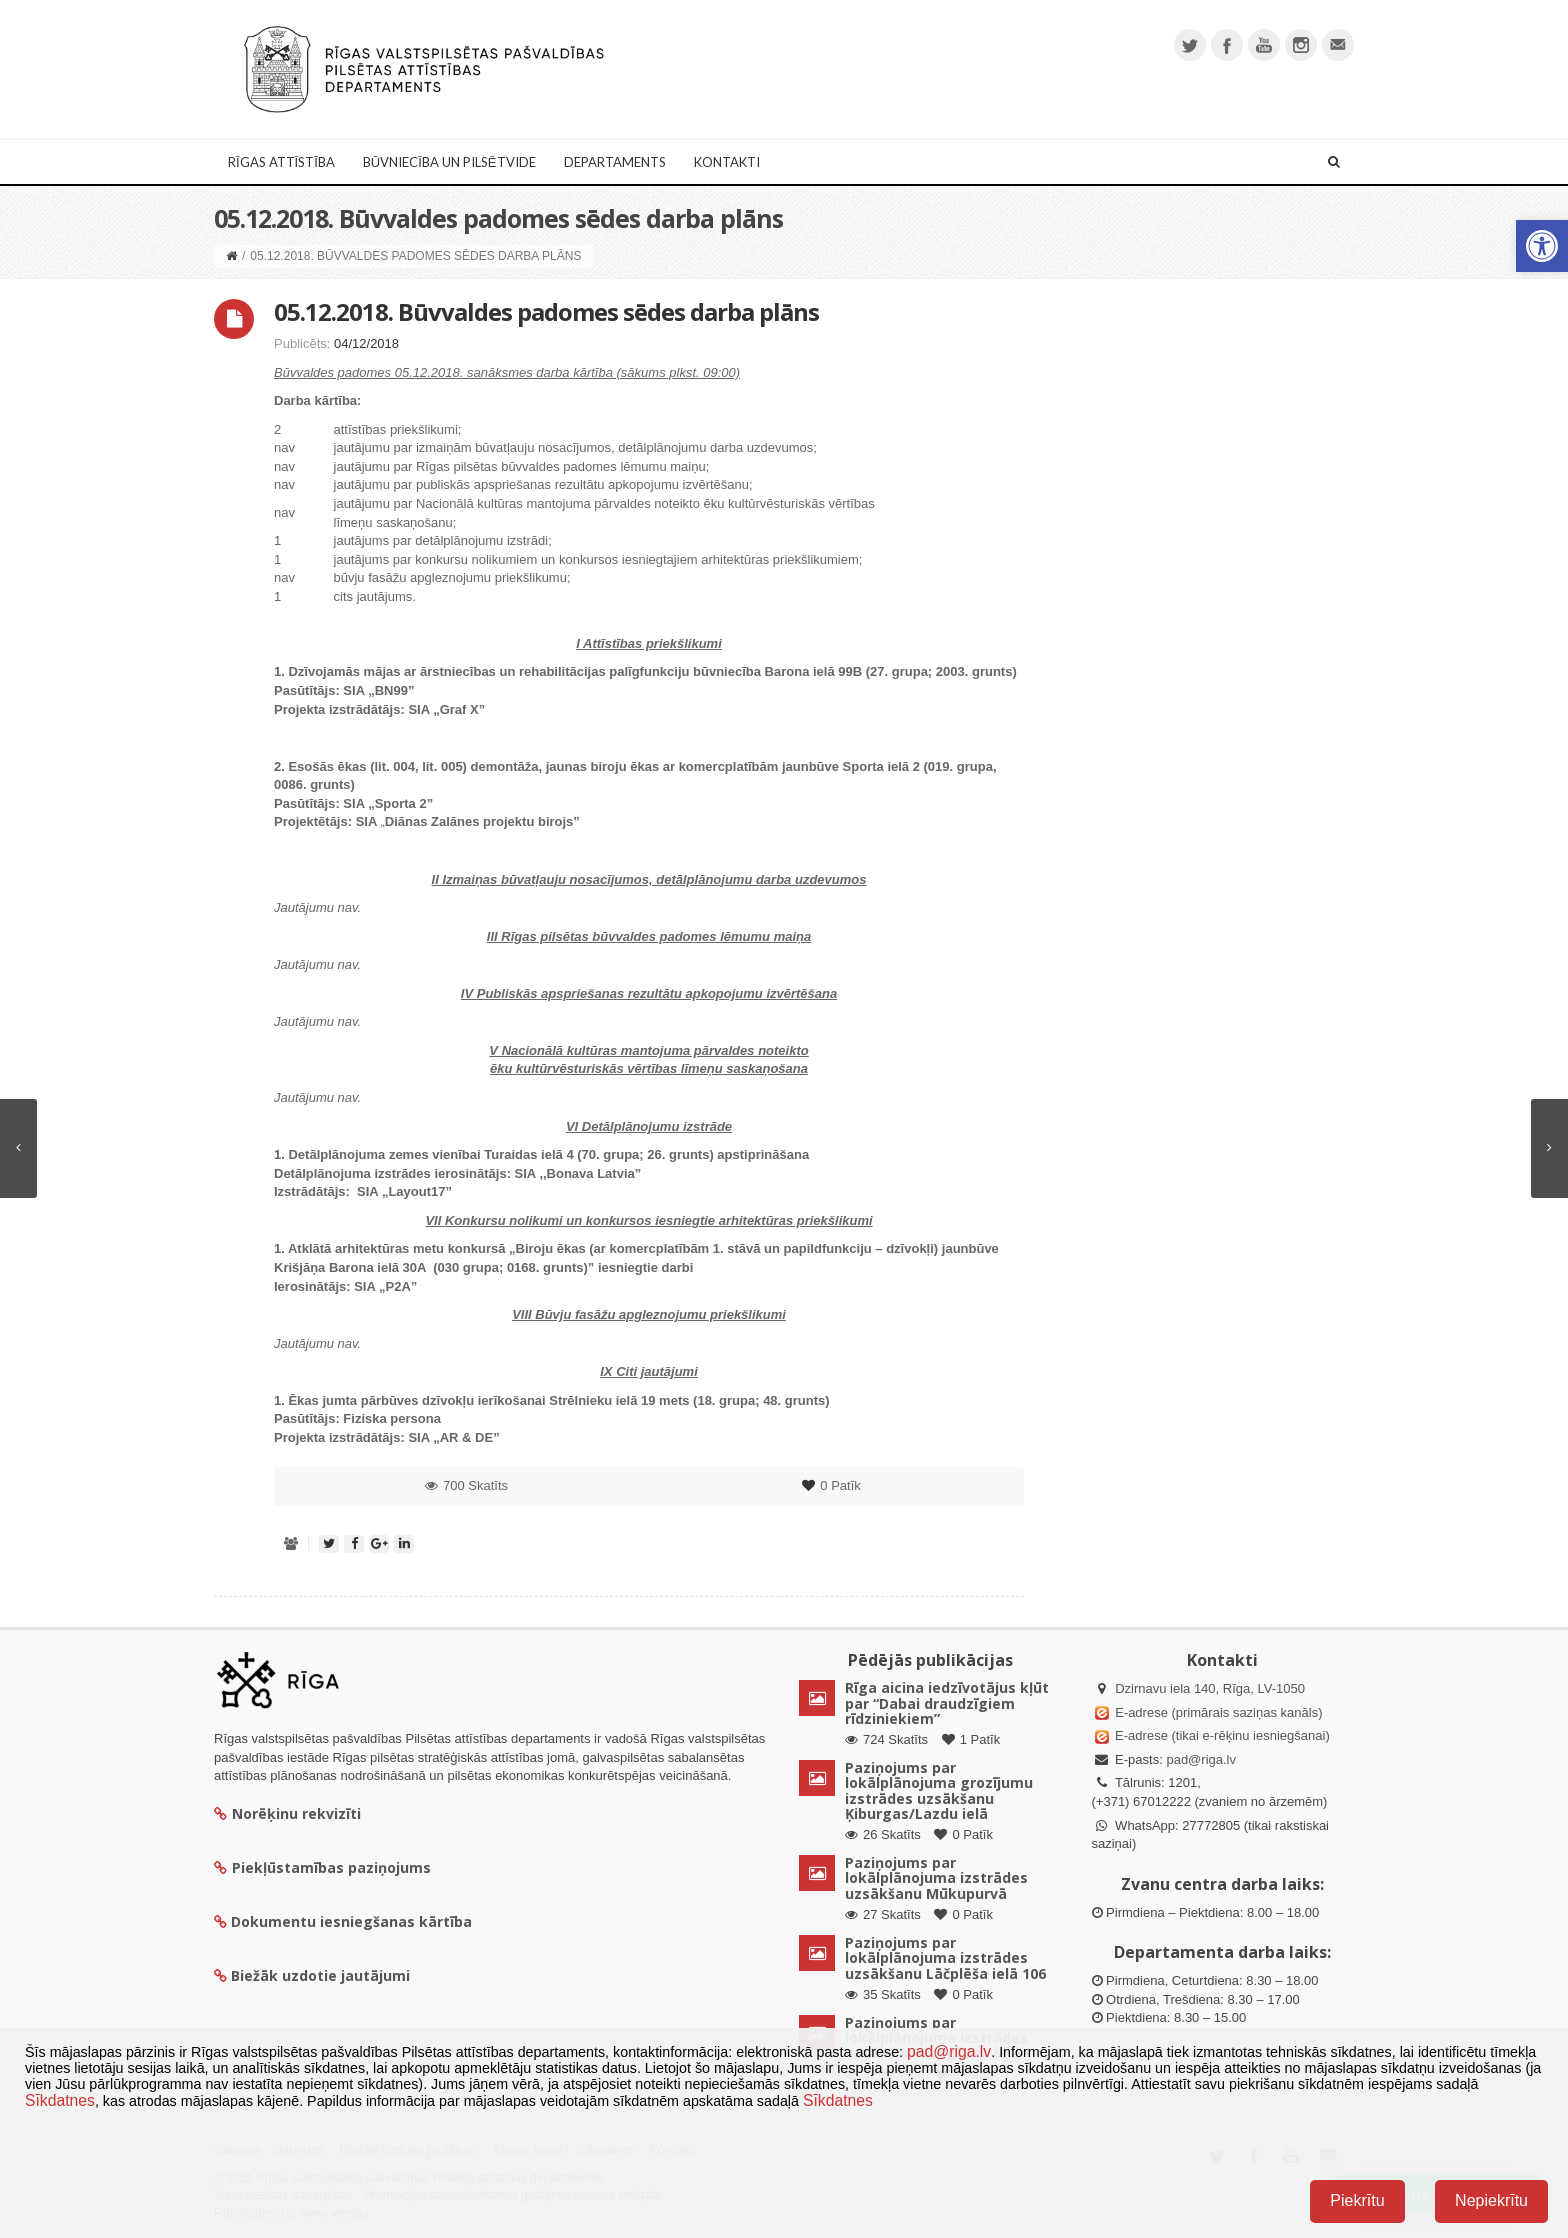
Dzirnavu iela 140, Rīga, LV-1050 (1210, 1688)
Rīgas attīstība (281, 162)
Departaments (615, 162)
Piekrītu (1357, 2200)
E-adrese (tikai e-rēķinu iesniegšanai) (1221, 1735)
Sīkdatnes (60, 2100)
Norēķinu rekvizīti (287, 1813)
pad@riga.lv (1201, 1759)
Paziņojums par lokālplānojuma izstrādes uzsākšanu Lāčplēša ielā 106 (945, 1958)
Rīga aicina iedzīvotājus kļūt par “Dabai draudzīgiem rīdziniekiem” (947, 1703)
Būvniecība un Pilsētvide (449, 162)
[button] (1542, 246)
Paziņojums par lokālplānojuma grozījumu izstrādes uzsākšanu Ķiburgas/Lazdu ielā (939, 1790)
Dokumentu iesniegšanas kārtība (351, 1921)
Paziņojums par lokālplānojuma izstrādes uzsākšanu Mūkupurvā (936, 1878)
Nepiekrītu (1491, 2200)
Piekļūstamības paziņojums (322, 1867)
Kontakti (727, 162)
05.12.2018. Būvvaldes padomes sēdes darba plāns (546, 311)
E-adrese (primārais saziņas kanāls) (1218, 1712)
